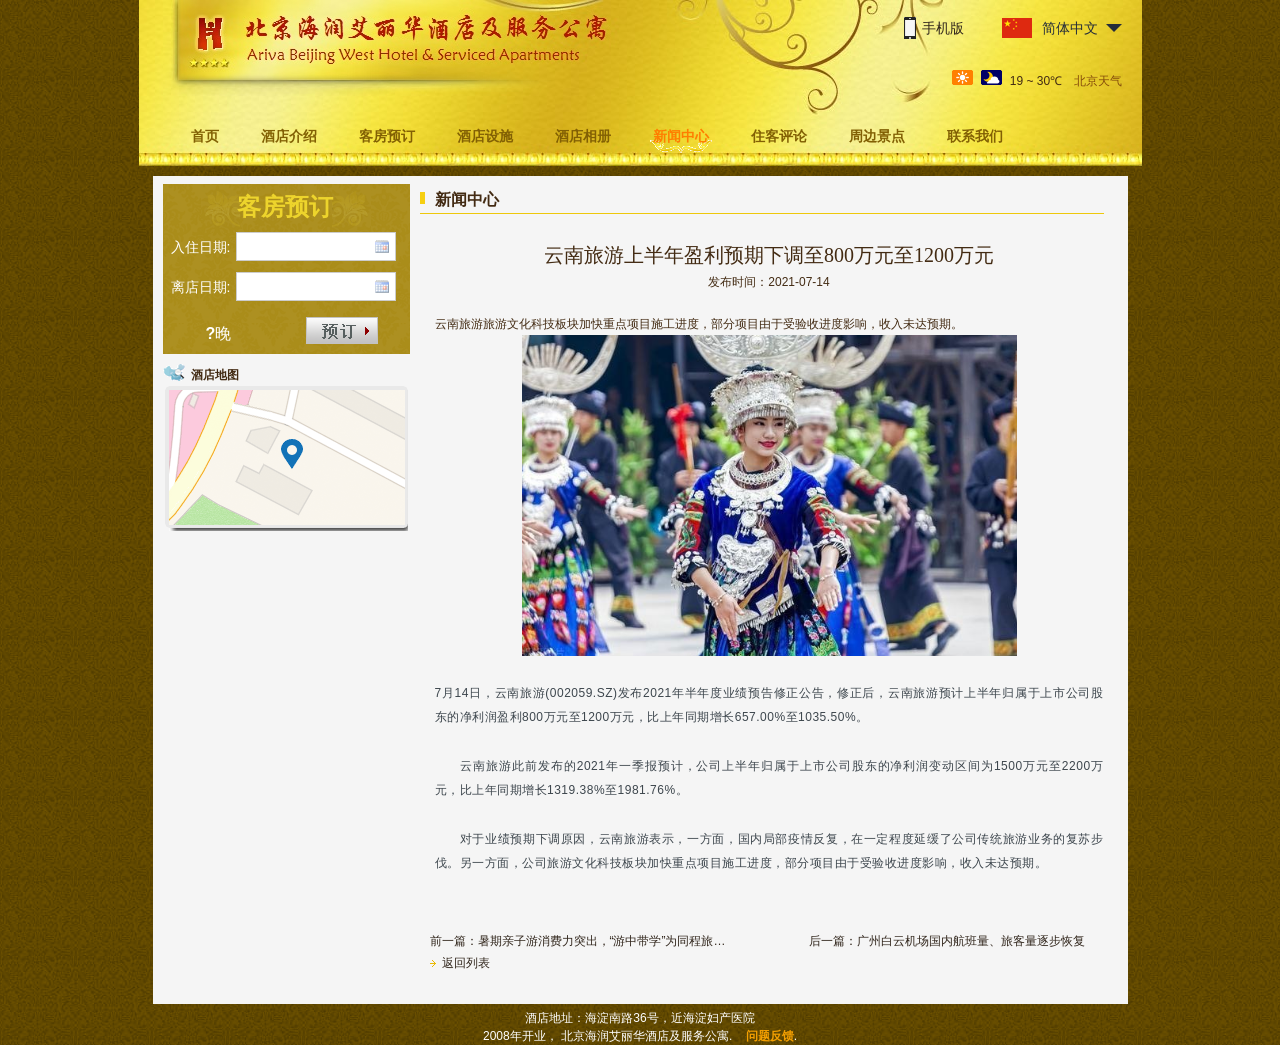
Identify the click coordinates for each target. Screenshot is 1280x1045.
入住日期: (201, 247)
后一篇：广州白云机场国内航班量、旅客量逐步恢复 (947, 941)
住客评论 (779, 136)
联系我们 (975, 136)
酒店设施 (485, 136)
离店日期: (201, 287)
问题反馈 (770, 1036)
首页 (205, 136)
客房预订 (387, 136)
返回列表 (460, 963)
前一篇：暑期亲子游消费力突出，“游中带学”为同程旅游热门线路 (580, 941)
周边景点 (877, 136)
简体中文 (1070, 28)
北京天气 (1098, 81)
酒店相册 (583, 136)
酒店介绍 (289, 136)
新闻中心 (681, 136)
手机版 (943, 28)
